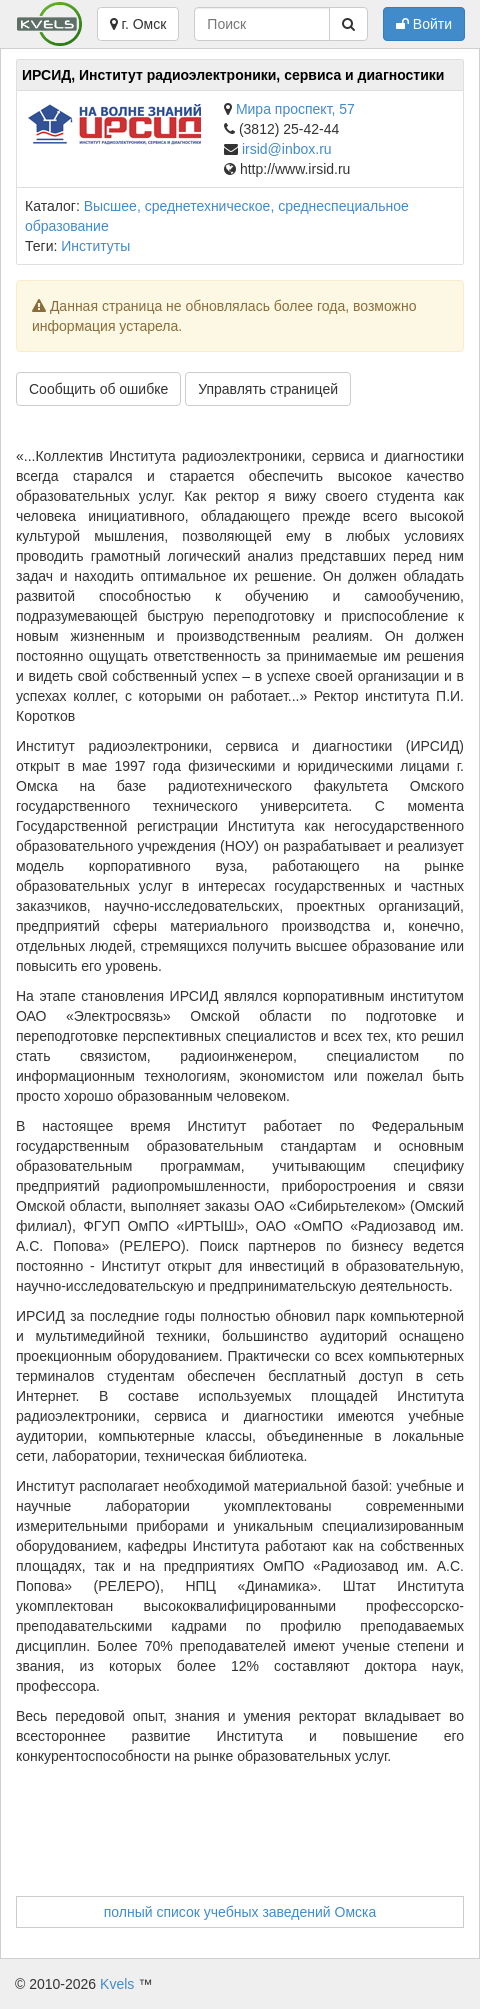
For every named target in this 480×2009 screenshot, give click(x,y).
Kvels (117, 1984)
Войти (424, 24)
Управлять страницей (268, 389)
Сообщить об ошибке (98, 389)
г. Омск (138, 24)
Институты (95, 246)
